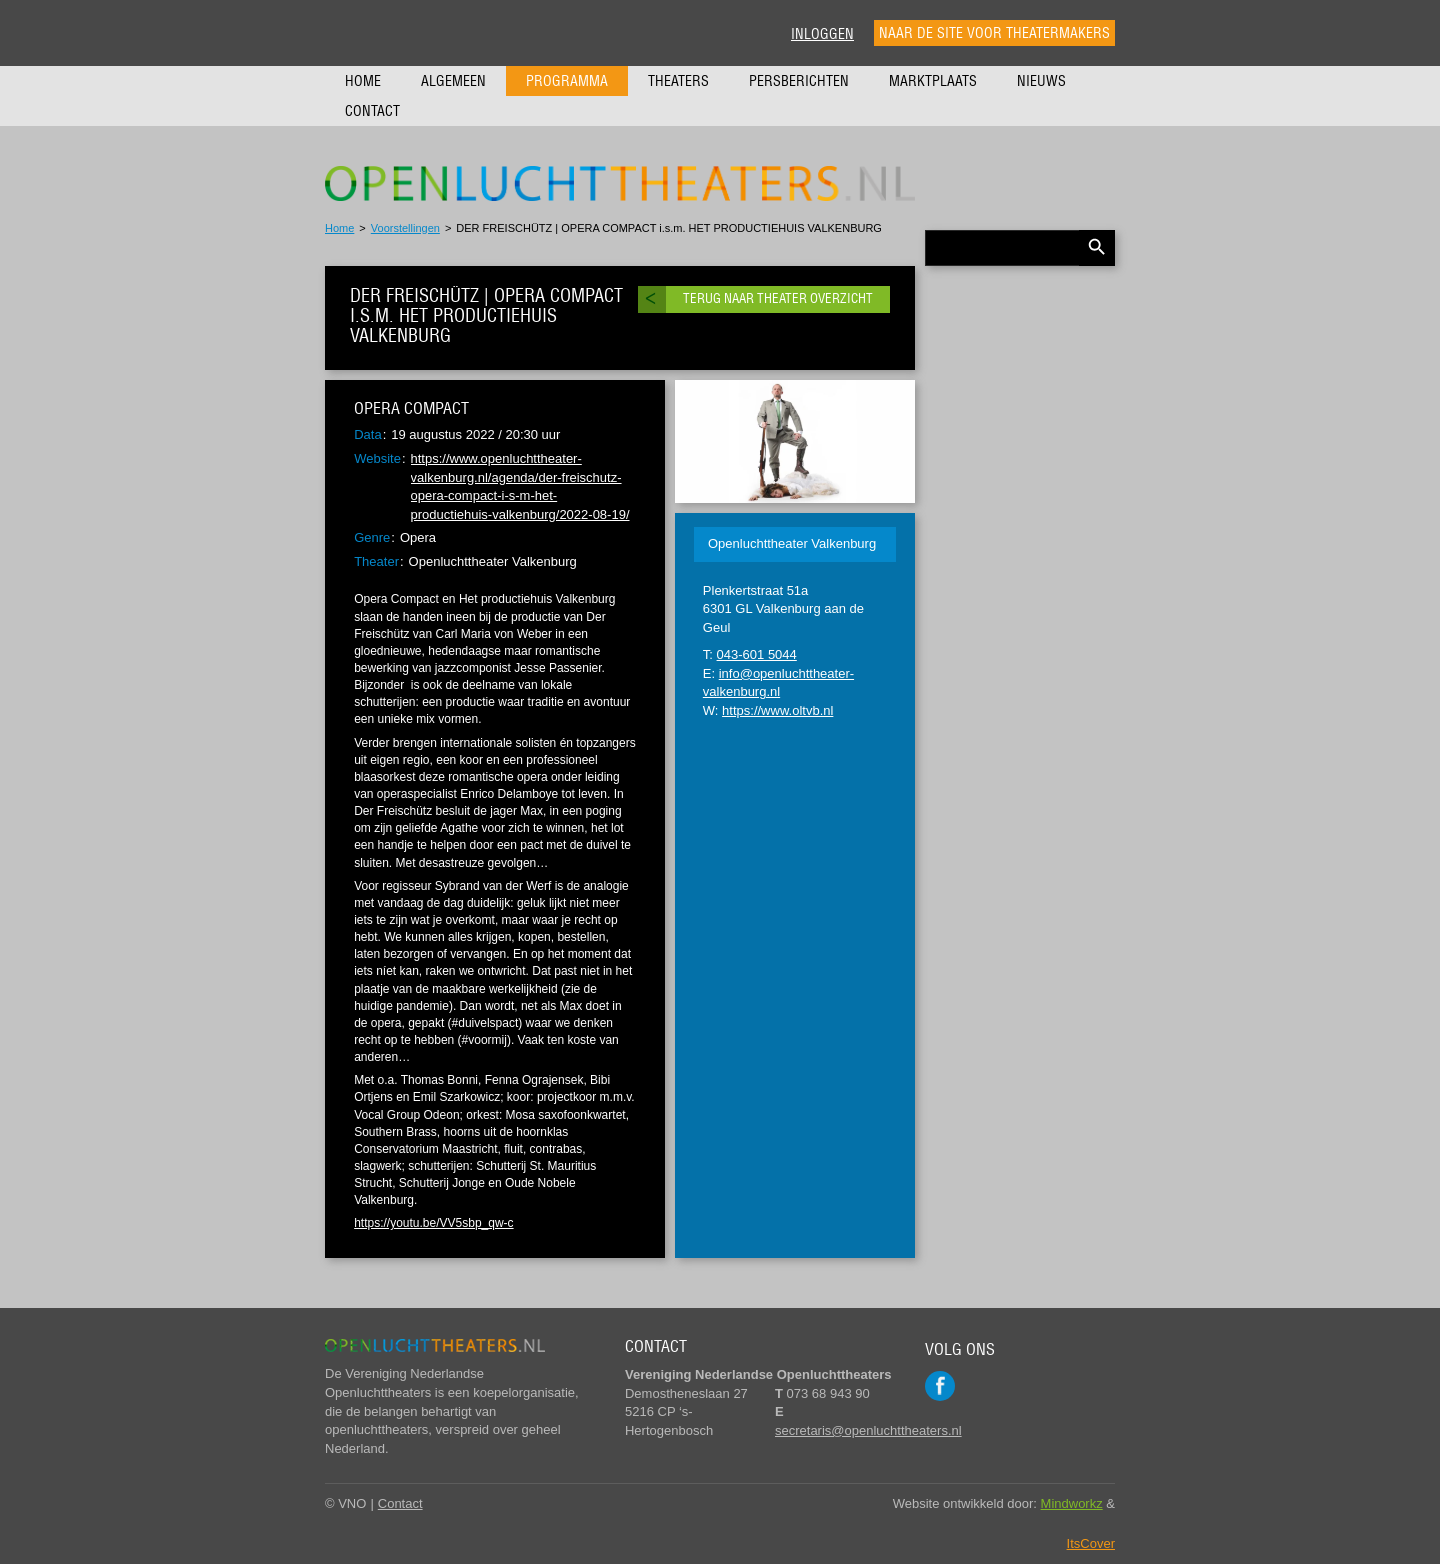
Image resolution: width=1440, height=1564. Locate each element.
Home (363, 81)
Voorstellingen (405, 228)
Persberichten (799, 81)
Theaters (678, 81)
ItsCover (1091, 1543)
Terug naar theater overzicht (778, 298)
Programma (567, 81)
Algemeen (453, 81)
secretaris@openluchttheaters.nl (868, 1430)
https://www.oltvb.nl (777, 710)
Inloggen (822, 34)
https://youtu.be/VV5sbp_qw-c (433, 1223)
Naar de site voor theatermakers (994, 33)
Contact (372, 111)
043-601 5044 (757, 654)
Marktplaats (933, 81)
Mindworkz (1072, 1503)
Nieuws (1041, 81)
